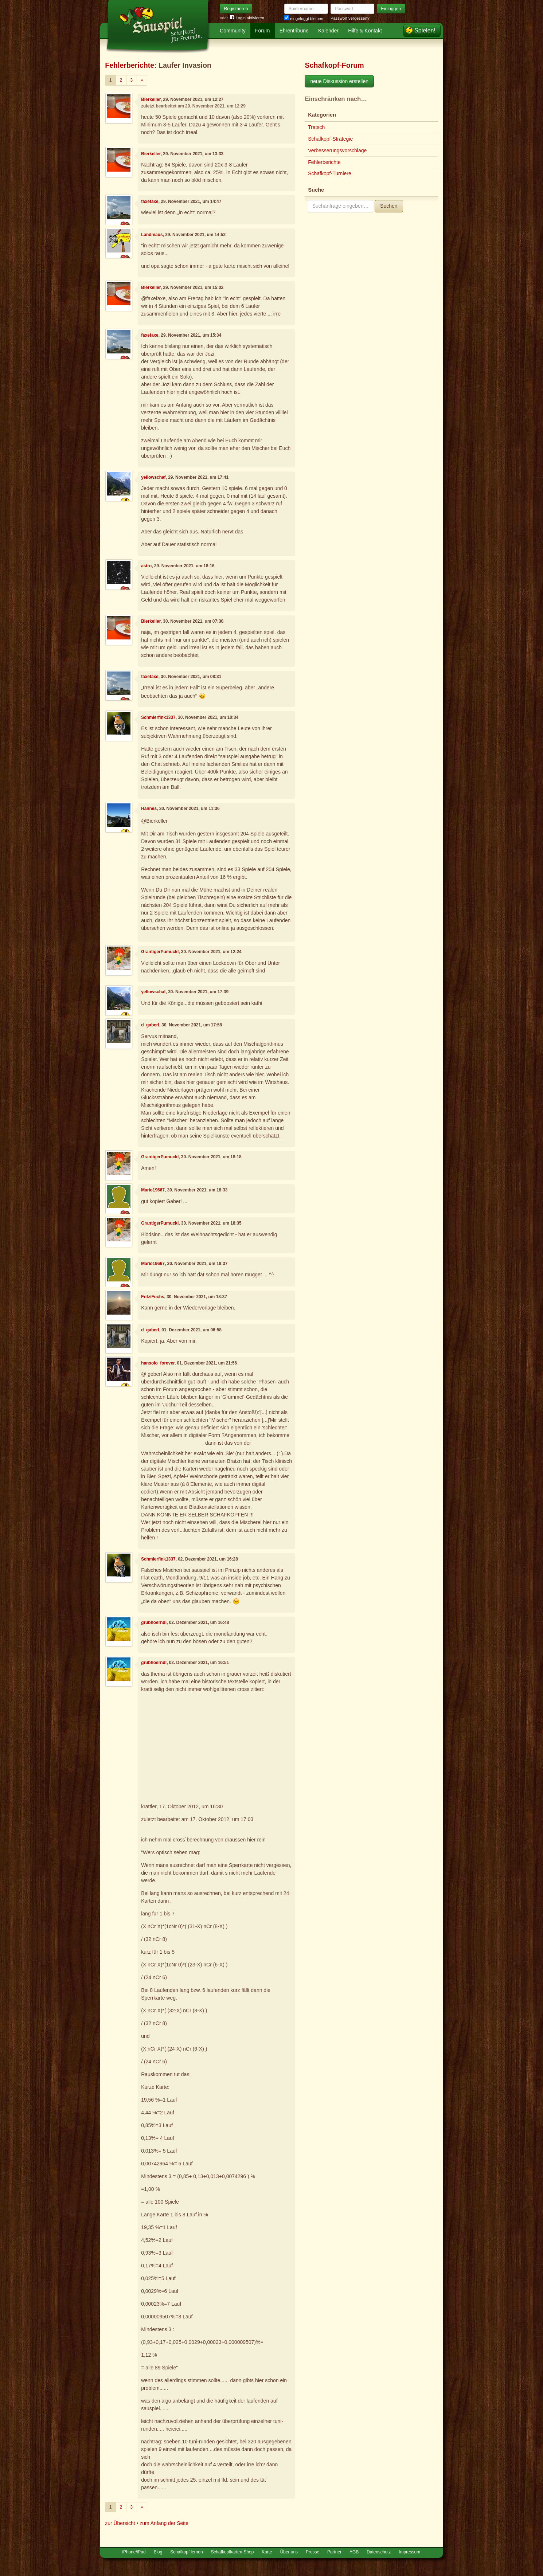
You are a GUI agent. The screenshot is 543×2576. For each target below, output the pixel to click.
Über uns (289, 2552)
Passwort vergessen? (350, 18)
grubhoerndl (154, 1622)
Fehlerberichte (129, 65)
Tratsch (316, 127)
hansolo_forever (158, 1363)
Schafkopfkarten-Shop (232, 2552)
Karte (267, 2552)
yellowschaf (153, 477)
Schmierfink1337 (158, 717)
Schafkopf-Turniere (329, 173)
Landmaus (152, 234)
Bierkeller (151, 99)
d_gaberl (150, 1024)
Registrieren (236, 8)
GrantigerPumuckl (160, 951)
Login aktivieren (247, 18)
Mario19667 (153, 1190)
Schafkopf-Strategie (330, 139)
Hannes (149, 808)
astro (146, 565)
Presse (312, 2552)
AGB (354, 2552)
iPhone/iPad (133, 2552)
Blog (158, 2552)
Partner (334, 2552)
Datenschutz (379, 2552)
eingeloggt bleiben (303, 18)
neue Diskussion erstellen (339, 81)
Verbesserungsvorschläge (337, 150)
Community (233, 31)
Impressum (409, 2552)
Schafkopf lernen (186, 2552)
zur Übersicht (120, 2523)
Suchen (388, 206)
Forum (262, 31)
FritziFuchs (152, 1296)
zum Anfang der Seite (164, 2523)
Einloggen (391, 8)
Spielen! (424, 30)
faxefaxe (150, 201)
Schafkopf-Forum (334, 65)
